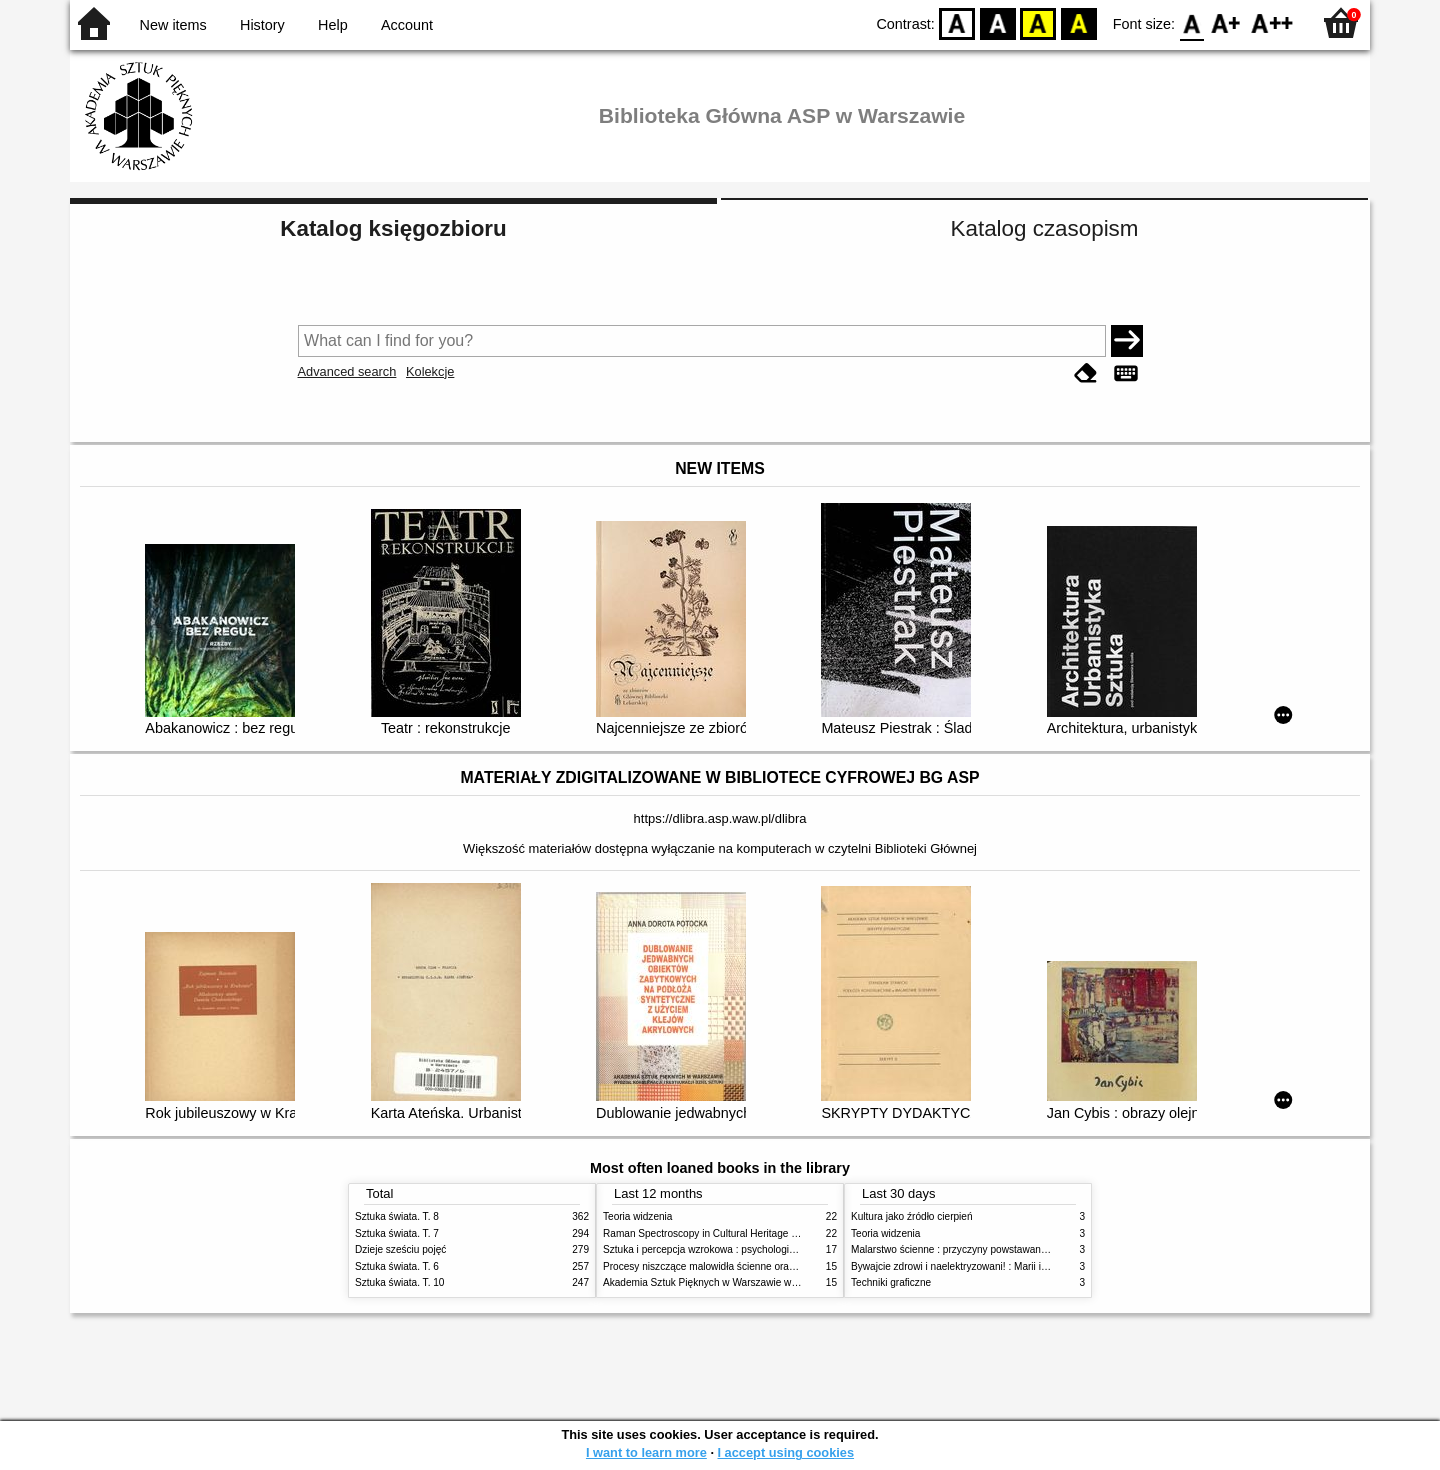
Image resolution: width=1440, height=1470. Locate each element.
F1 (1226, 22)
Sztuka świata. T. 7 (397, 1233)
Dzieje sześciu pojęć (400, 1249)
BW (998, 22)
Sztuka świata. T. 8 (397, 1216)
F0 (1191, 22)
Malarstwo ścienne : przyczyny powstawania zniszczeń (973, 1249)
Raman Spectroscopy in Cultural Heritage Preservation (725, 1233)
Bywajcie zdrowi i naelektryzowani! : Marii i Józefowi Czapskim (990, 1266)
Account (407, 25)
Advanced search (347, 371)
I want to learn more (646, 1452)
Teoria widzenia (637, 1216)
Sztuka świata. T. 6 (397, 1266)
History (262, 25)
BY (1078, 22)
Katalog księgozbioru (393, 228)
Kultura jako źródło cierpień (912, 1216)
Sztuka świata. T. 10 (399, 1282)
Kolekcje (430, 371)
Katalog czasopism (1045, 228)
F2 (1272, 22)
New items (173, 25)
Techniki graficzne (891, 1282)
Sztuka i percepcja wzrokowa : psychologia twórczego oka (732, 1249)
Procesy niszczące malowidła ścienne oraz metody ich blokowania (751, 1266)
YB (1038, 22)
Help (333, 25)
